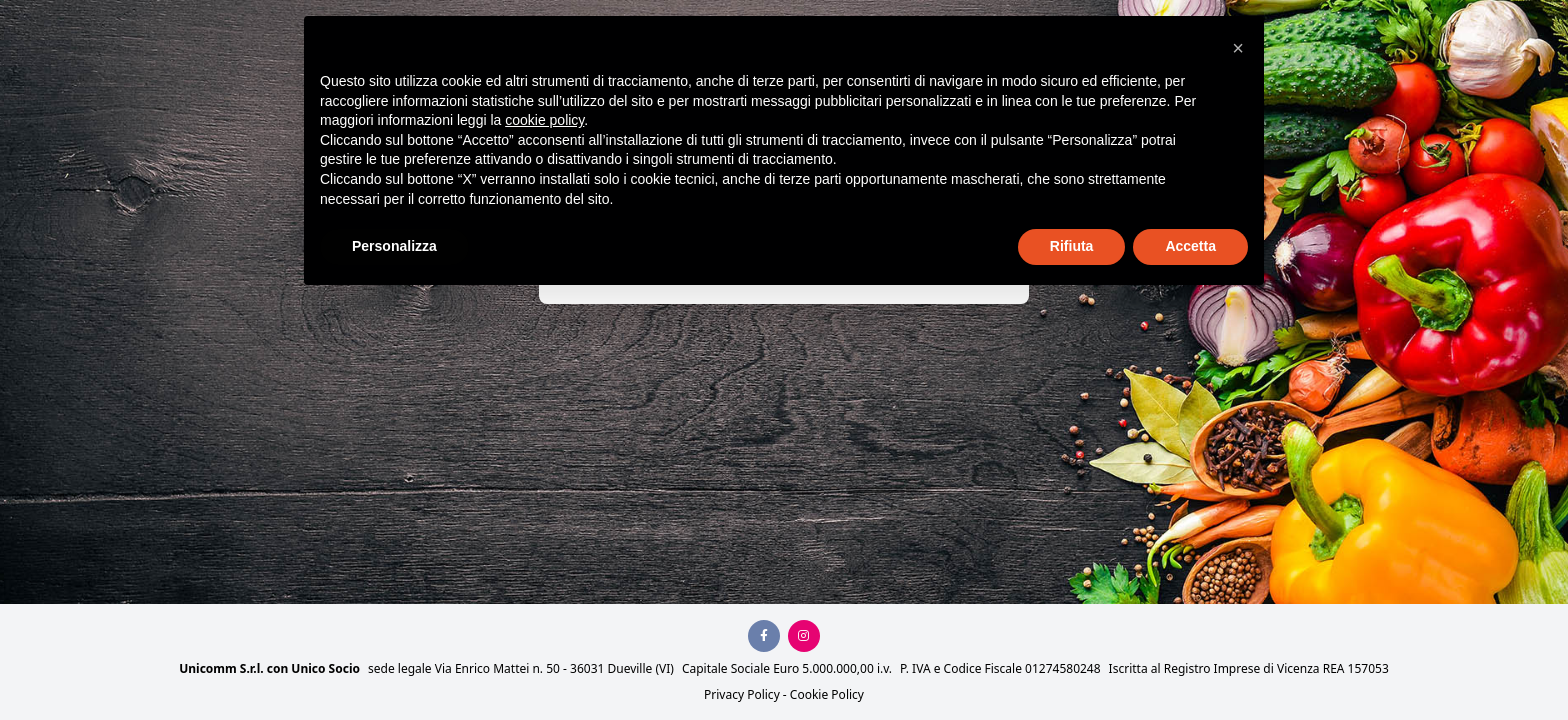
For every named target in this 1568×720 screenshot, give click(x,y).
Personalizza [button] (394, 246)
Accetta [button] (1190, 246)
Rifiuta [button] (1072, 246)
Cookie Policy (827, 694)
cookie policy (544, 120)
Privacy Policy (742, 694)
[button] (1238, 48)
